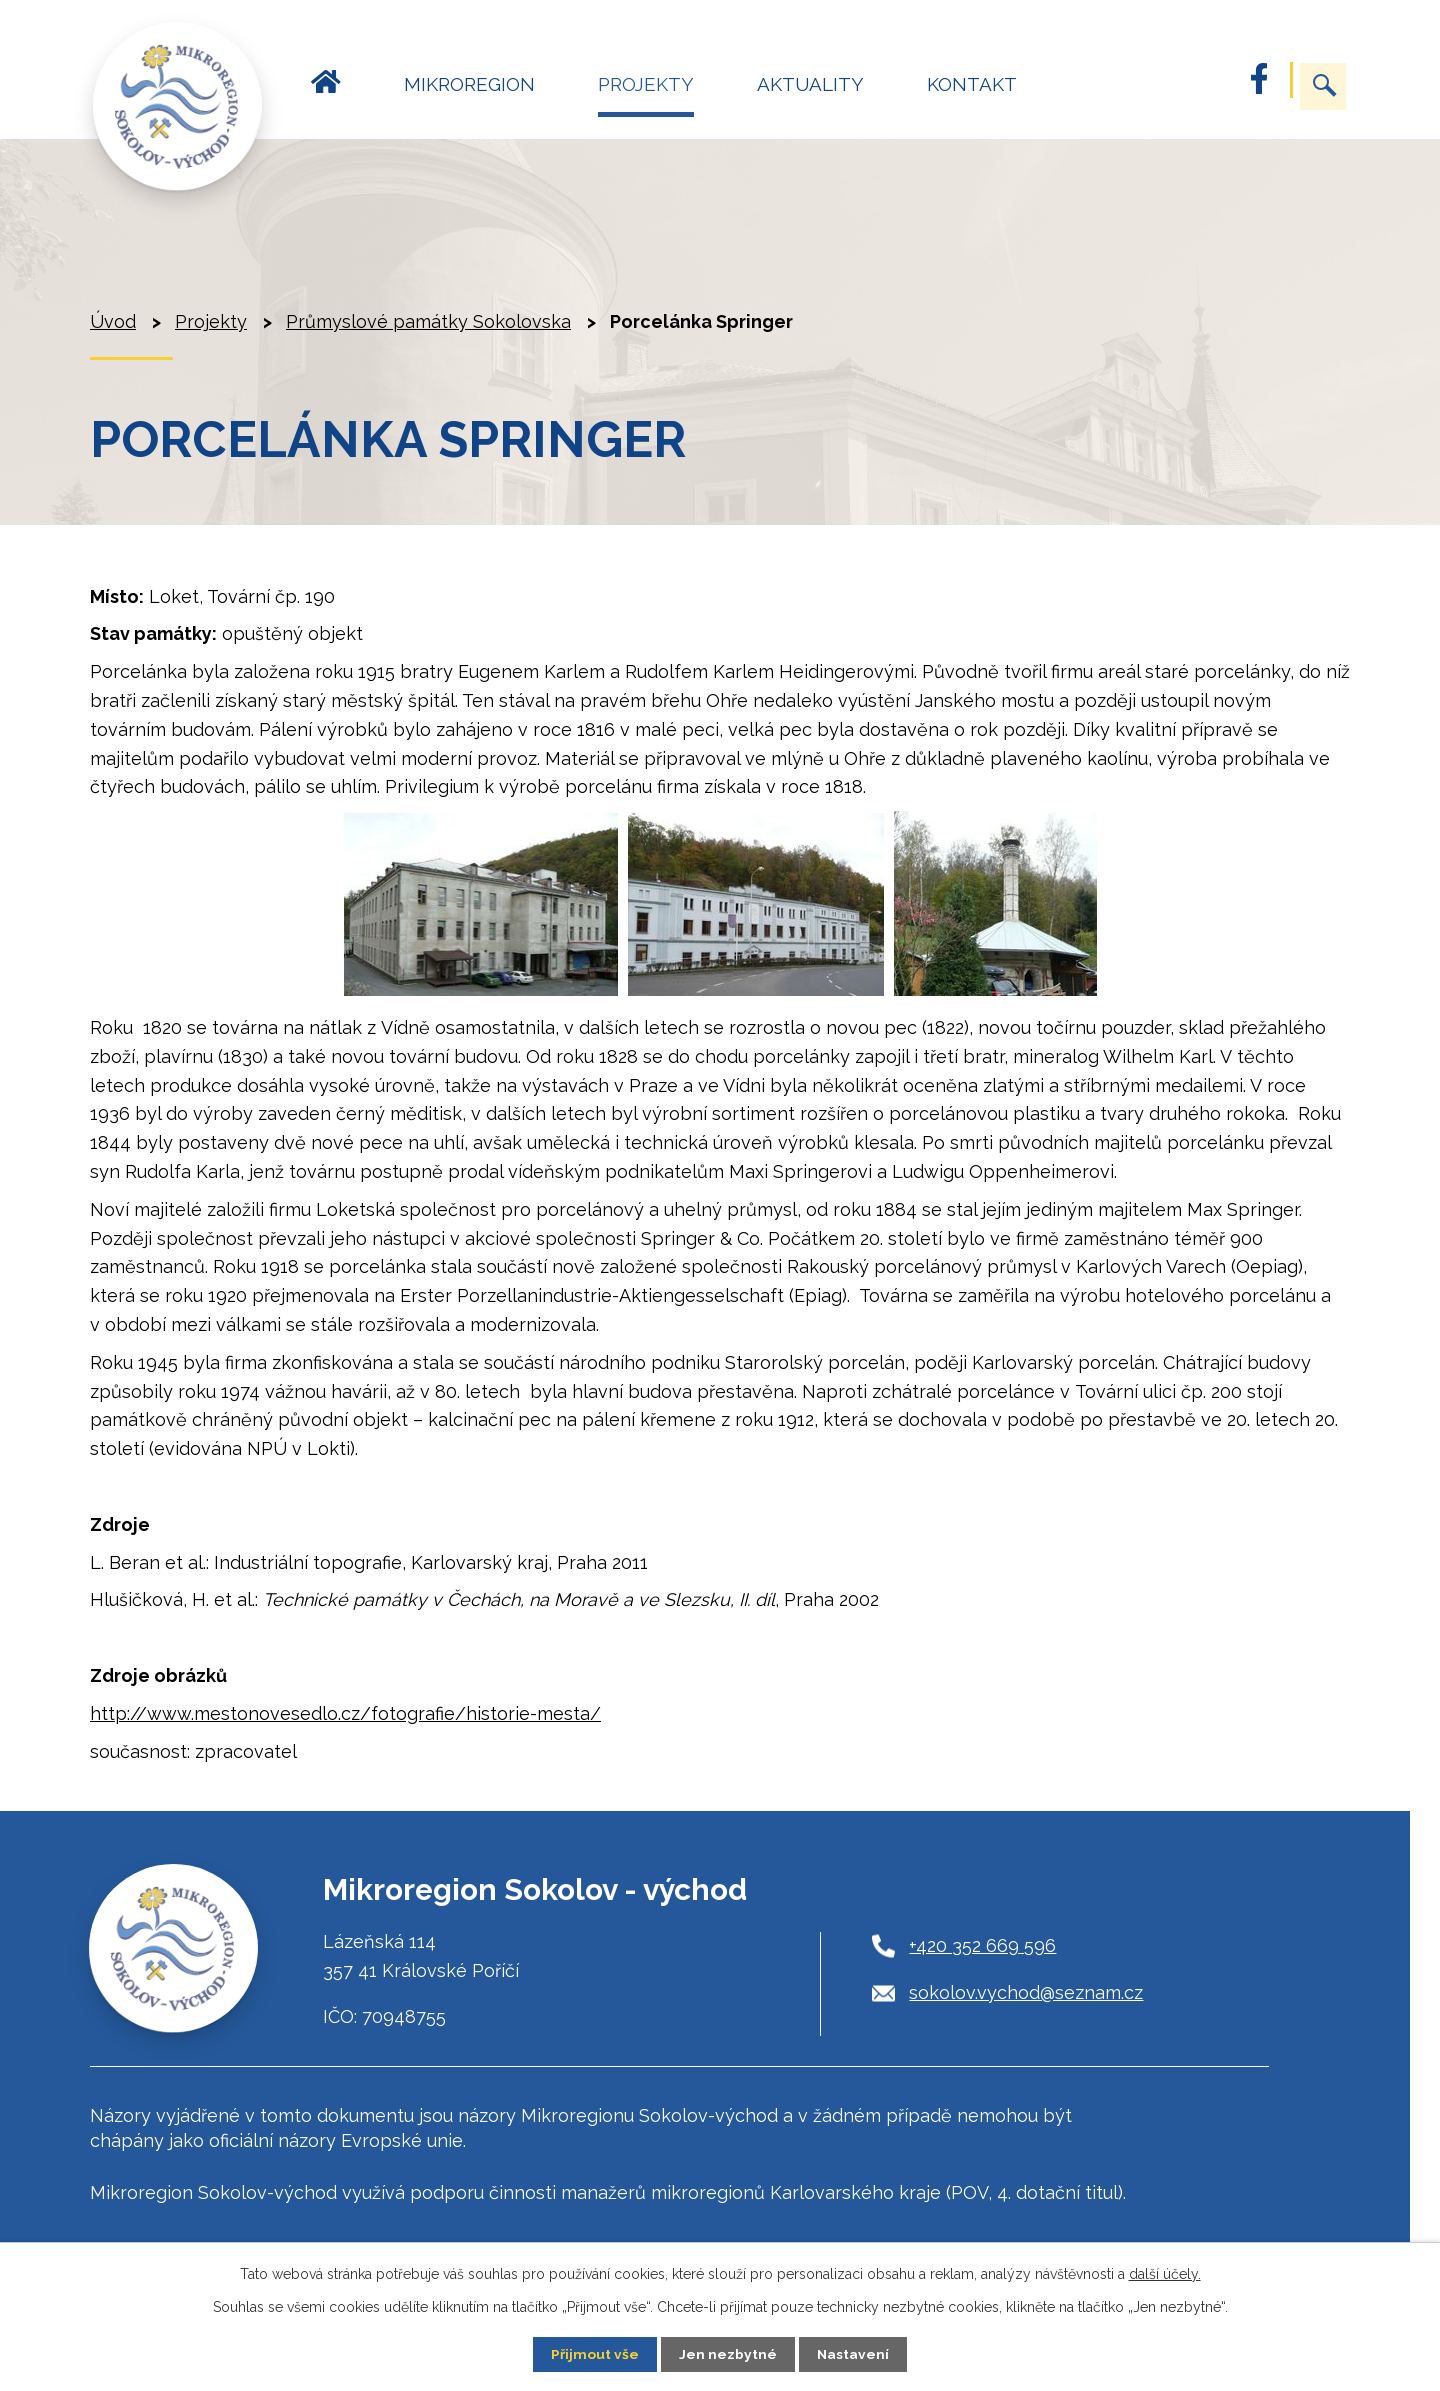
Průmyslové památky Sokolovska (428, 321)
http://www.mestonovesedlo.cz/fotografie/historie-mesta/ (345, 1713)
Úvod (326, 93)
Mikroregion (469, 84)
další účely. (1165, 2274)
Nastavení (853, 2354)
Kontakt (972, 84)
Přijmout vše (595, 2354)
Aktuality (810, 84)
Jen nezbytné (728, 2354)
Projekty (646, 84)
